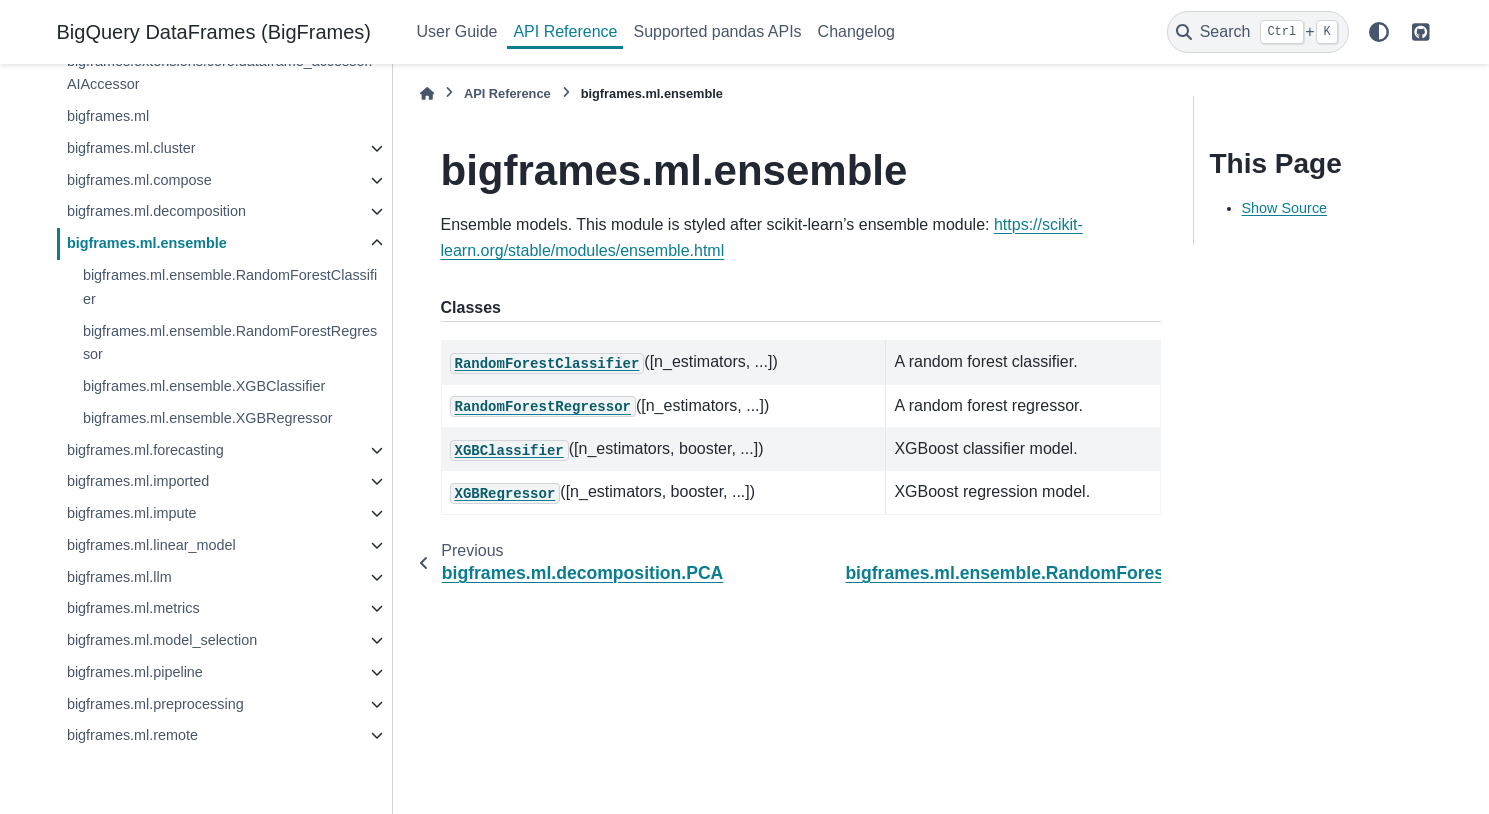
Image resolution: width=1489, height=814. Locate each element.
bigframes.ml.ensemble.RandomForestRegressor (230, 343)
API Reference (565, 31)
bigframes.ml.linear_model (151, 545)
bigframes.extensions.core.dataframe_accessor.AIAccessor (220, 73)
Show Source (1285, 208)
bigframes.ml (108, 116)
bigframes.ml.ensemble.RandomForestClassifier (230, 287)
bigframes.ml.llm (119, 577)
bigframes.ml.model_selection (162, 640)
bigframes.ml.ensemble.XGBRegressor (208, 418)
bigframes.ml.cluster (131, 148)
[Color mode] (1379, 32)
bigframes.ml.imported (138, 481)
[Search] (1258, 32)
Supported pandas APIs (717, 31)
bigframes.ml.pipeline (135, 672)
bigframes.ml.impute (132, 513)
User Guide (457, 31)
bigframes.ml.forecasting (145, 450)
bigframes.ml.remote (132, 735)
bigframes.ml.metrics (133, 608)
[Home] (427, 93)
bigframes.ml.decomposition (156, 211)
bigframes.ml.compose (139, 180)
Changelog (856, 31)
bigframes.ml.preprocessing (155, 704)
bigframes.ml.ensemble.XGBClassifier (204, 386)
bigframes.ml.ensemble (147, 243)
